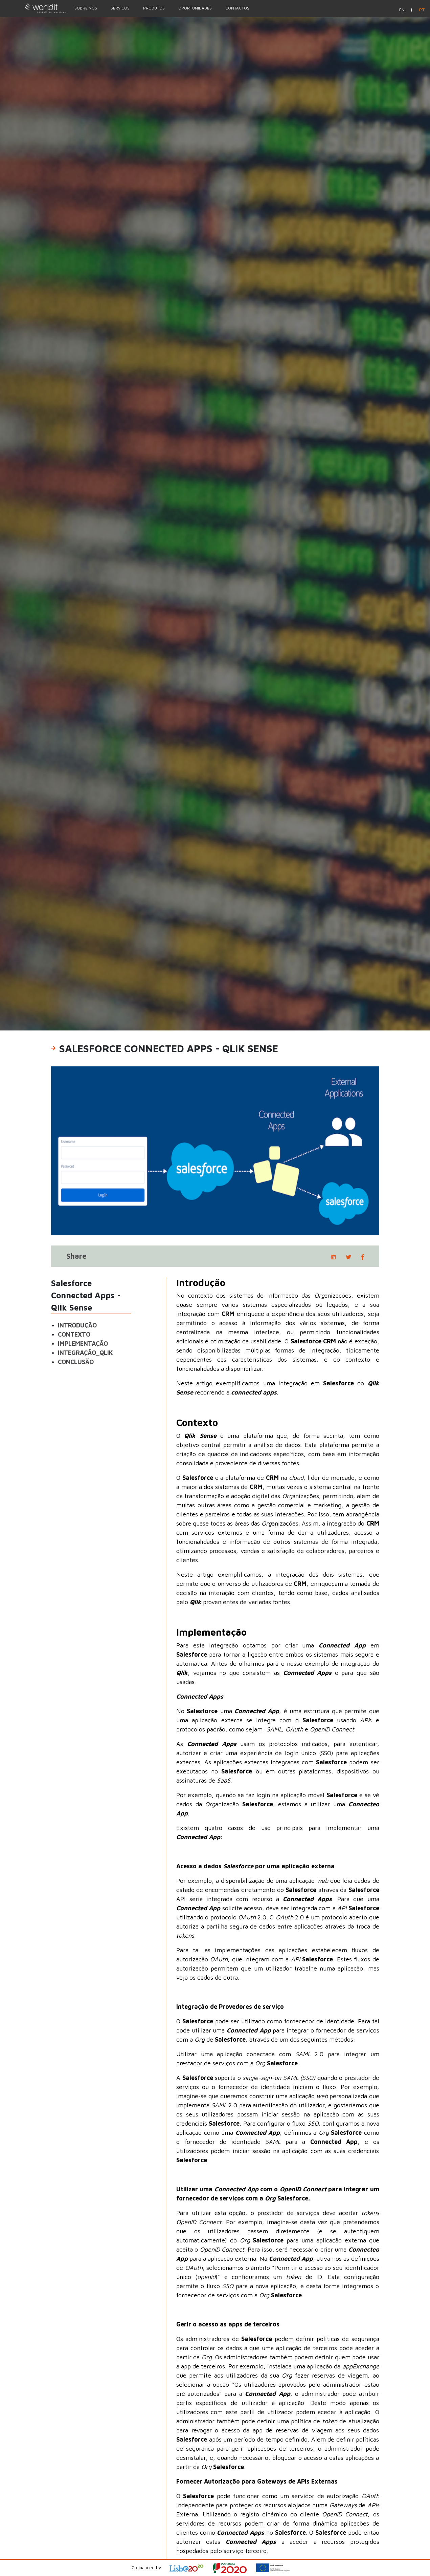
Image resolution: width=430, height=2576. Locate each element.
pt (422, 9)
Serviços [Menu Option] (120, 7)
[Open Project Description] (233, 2568)
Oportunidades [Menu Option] (195, 7)
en (402, 9)
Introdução (77, 1325)
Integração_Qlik (85, 1352)
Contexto (74, 1334)
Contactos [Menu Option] (237, 7)
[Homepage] (34, 8)
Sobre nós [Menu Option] (85, 7)
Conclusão (76, 1361)
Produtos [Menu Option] (154, 7)
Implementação (83, 1343)
